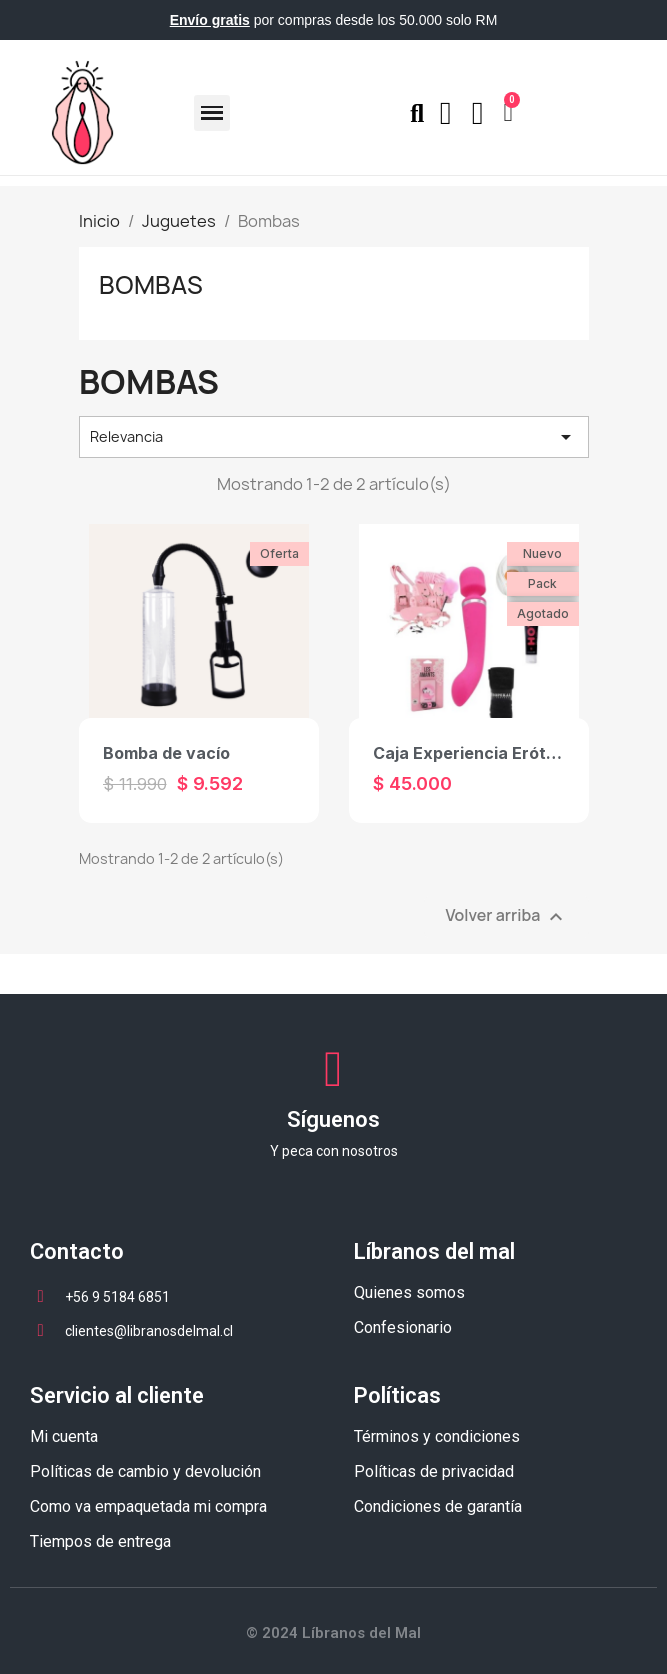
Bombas (151, 285)
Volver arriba (506, 917)
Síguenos (333, 1119)
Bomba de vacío (166, 753)
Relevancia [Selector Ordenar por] (334, 437)
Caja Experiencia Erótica (471, 753)
